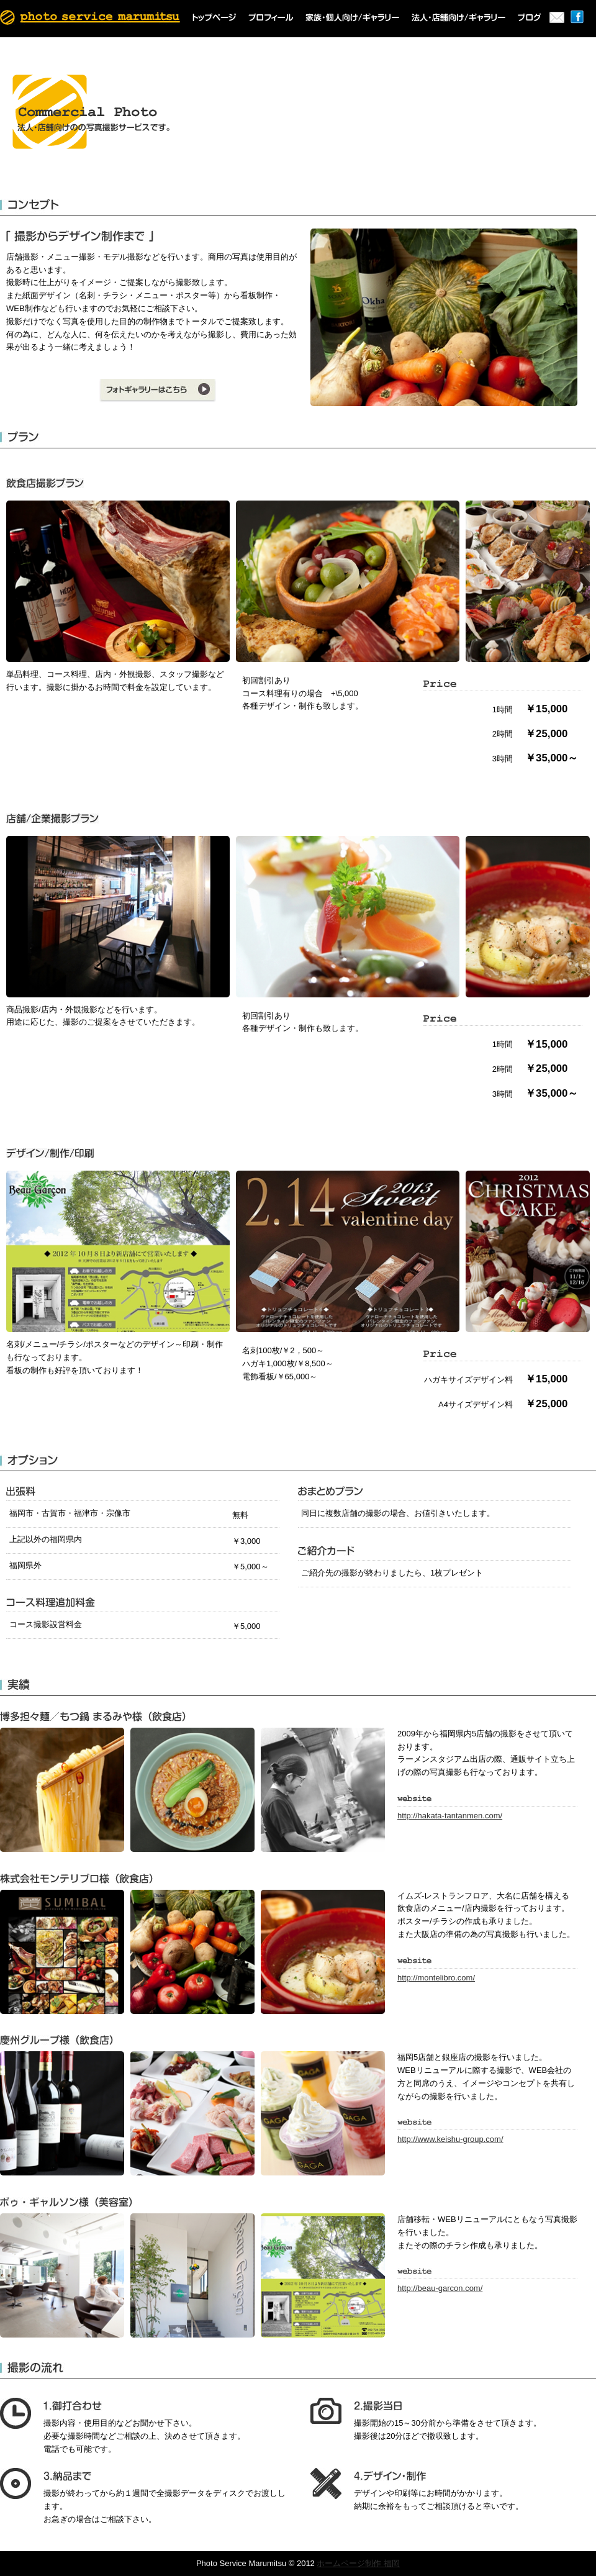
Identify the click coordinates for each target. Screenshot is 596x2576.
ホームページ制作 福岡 (358, 2563)
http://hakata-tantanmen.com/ (449, 1815)
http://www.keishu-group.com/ (450, 2139)
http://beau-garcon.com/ (439, 2288)
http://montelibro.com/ (436, 1977)
